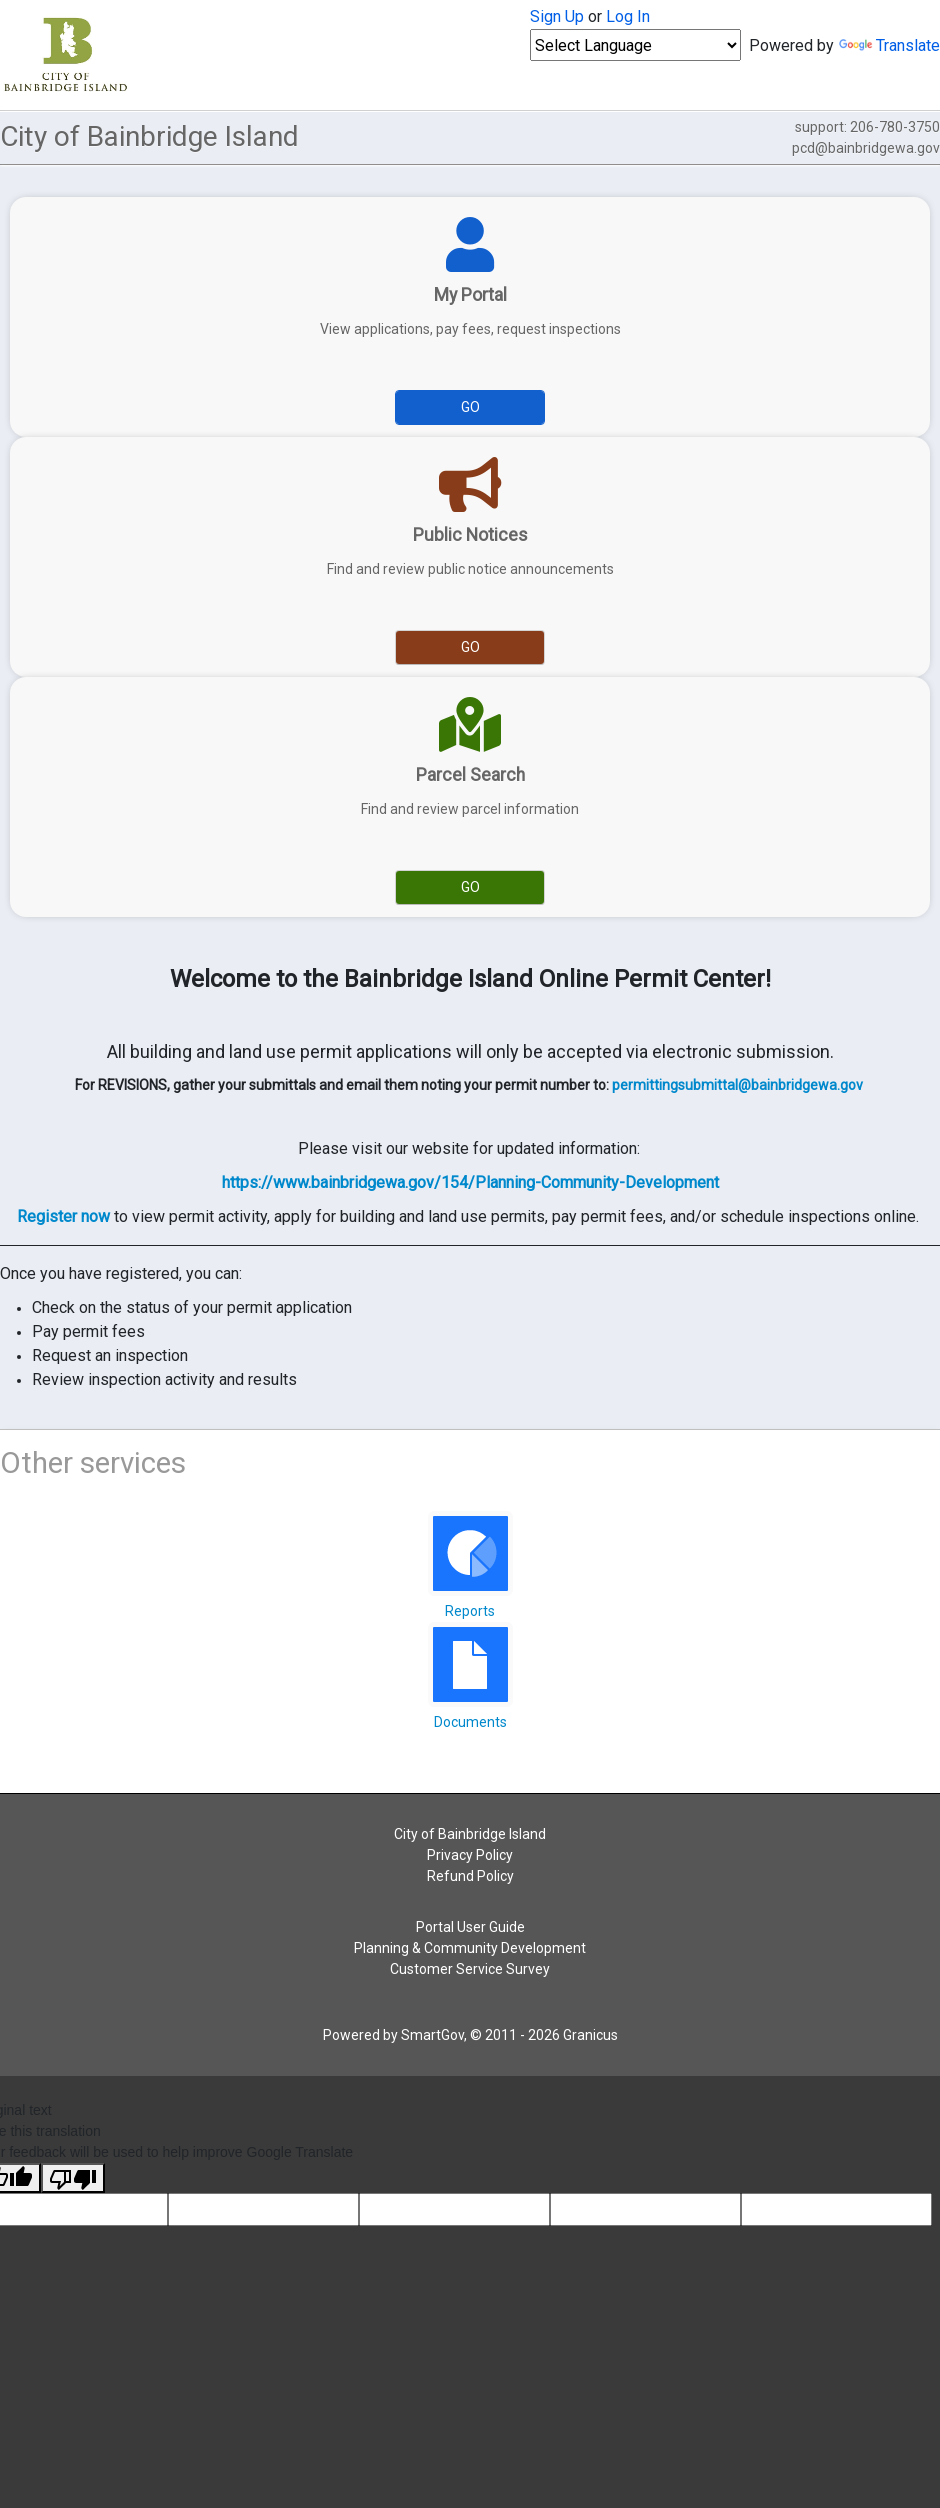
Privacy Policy (470, 1855)
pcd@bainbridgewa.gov (866, 148)
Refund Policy (470, 1876)
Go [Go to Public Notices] (470, 647)
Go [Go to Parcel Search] (470, 887)
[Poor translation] (73, 2178)
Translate (889, 45)
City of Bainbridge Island (470, 1834)
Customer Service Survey (470, 1969)
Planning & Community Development (470, 1948)
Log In (628, 16)
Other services (93, 1462)
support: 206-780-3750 (866, 137)
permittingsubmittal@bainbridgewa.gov (737, 1085)
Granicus (590, 2035)
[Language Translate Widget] (635, 45)
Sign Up (557, 16)
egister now (68, 1216)
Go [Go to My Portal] (470, 407)
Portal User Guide (470, 1927)
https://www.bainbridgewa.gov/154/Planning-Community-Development (470, 1182)
